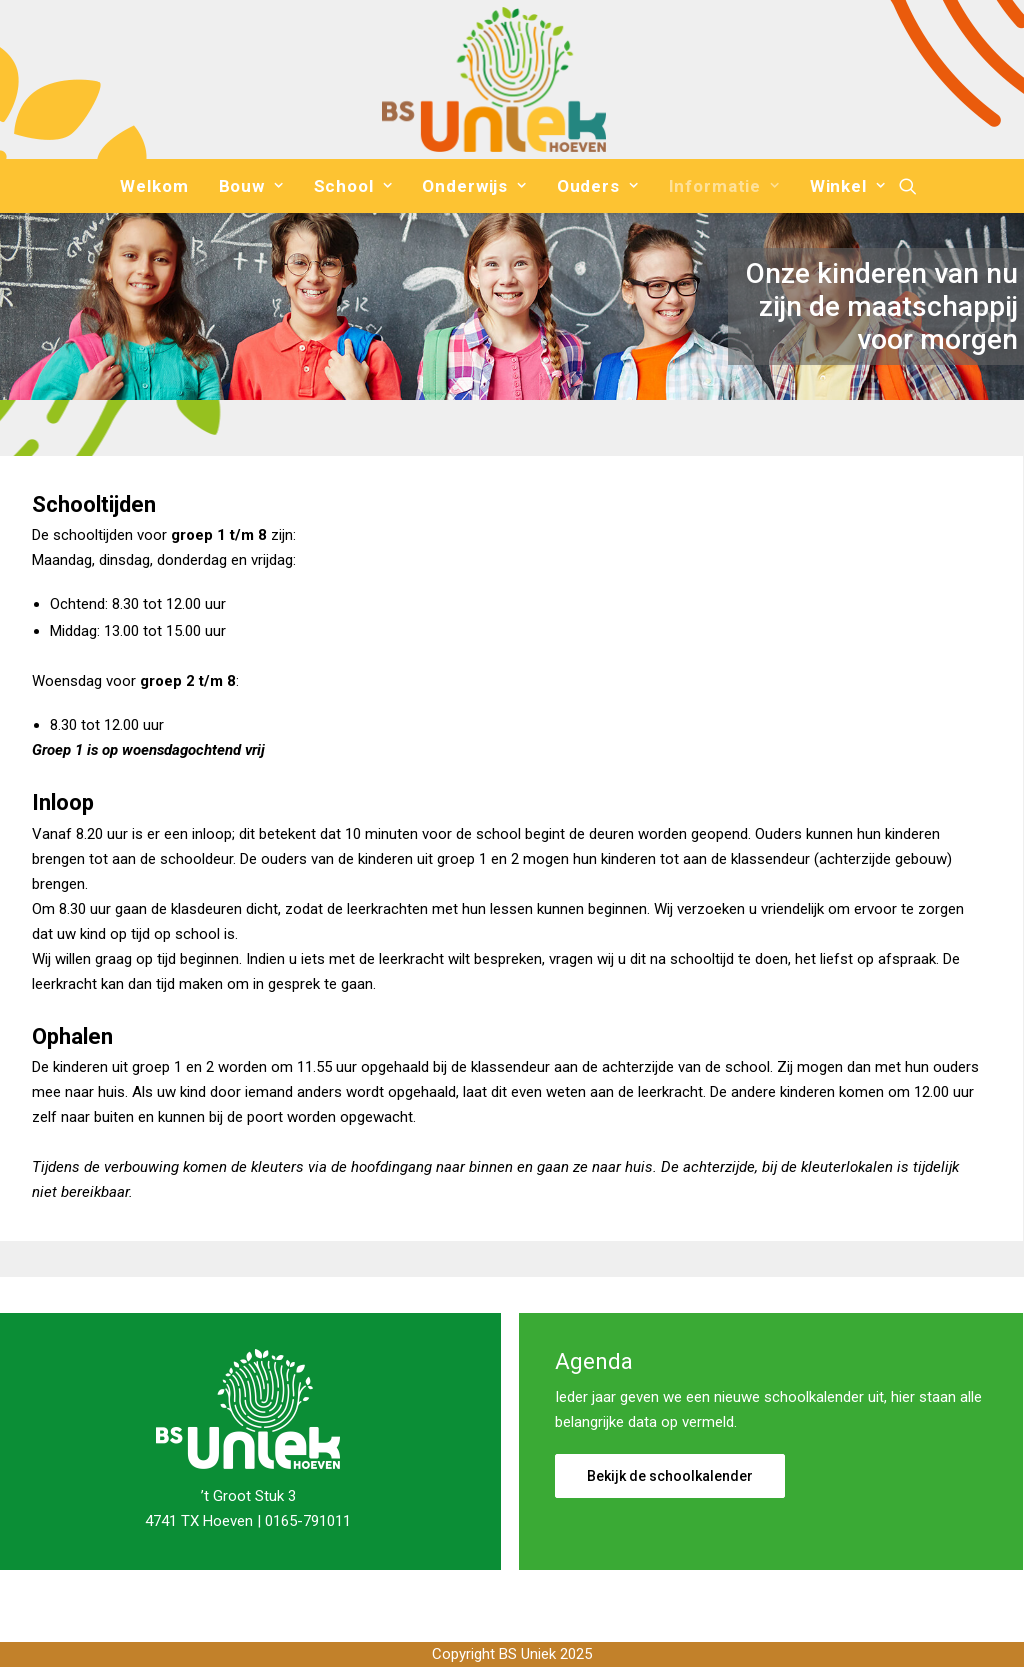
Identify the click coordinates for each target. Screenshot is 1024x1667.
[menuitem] (154, 186)
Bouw (251, 186)
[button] (908, 186)
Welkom (154, 186)
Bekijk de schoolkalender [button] (670, 1476)
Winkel (848, 186)
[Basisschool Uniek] (493, 79)
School (353, 186)
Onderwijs (474, 186)
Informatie (724, 186)
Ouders (598, 186)
